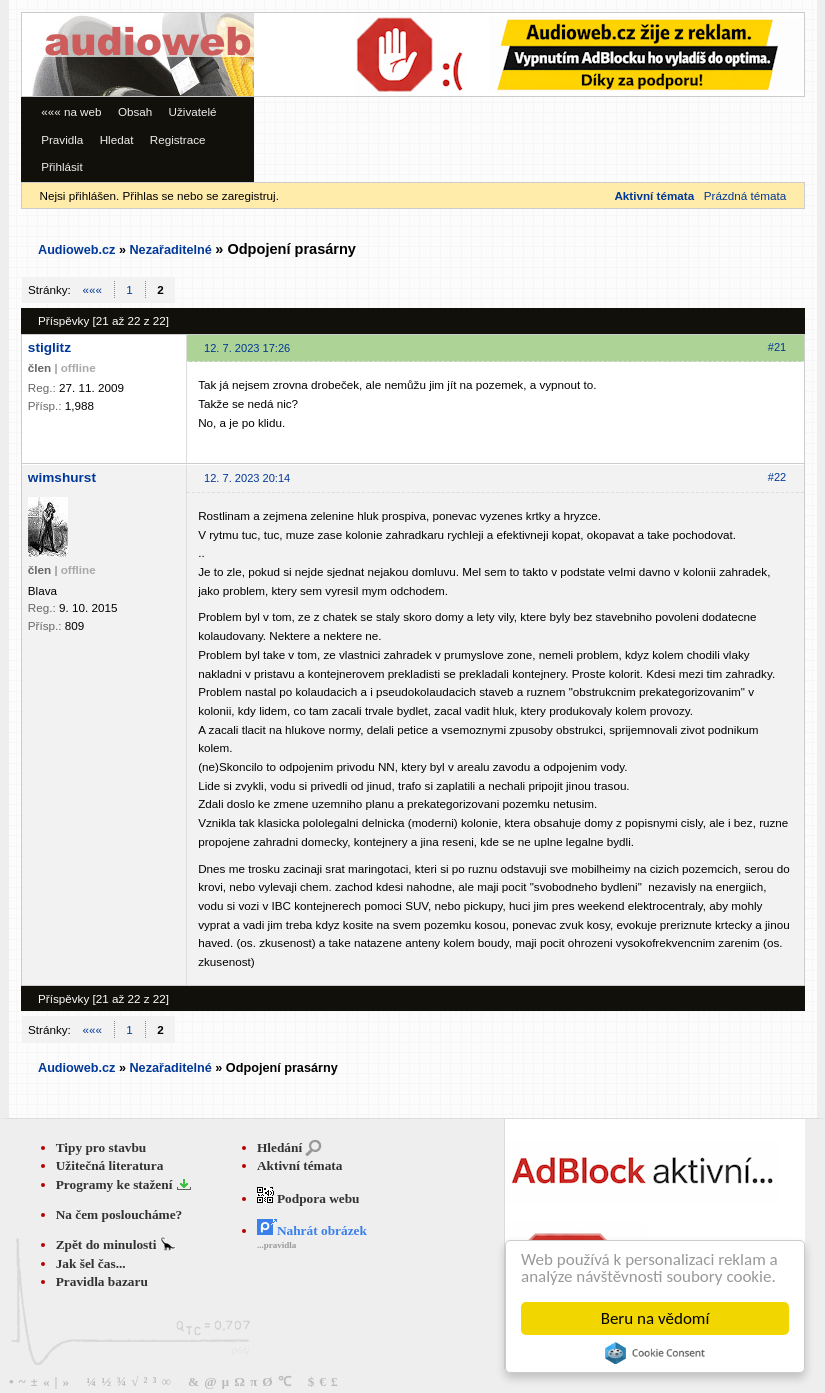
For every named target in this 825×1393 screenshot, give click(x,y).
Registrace (178, 139)
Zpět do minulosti (108, 1244)
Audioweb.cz (76, 250)
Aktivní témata (300, 1165)
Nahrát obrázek (312, 1230)
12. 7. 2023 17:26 (247, 348)
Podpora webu (308, 1198)
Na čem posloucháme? (119, 1214)
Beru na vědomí (655, 1318)
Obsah (135, 111)
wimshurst (62, 477)
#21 (777, 347)
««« (92, 289)
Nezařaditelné (170, 250)
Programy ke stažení (116, 1184)
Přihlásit (62, 166)
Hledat (117, 139)
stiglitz (49, 347)
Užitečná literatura (110, 1165)
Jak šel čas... (91, 1263)
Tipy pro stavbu (101, 1147)
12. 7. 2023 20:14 (247, 478)
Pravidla (62, 139)
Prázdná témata (745, 195)
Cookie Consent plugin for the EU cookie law (655, 1353)
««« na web (71, 111)
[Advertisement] (315, 73)
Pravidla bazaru (102, 1281)
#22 (777, 477)
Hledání (279, 1147)
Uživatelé (193, 111)
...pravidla (276, 1245)
